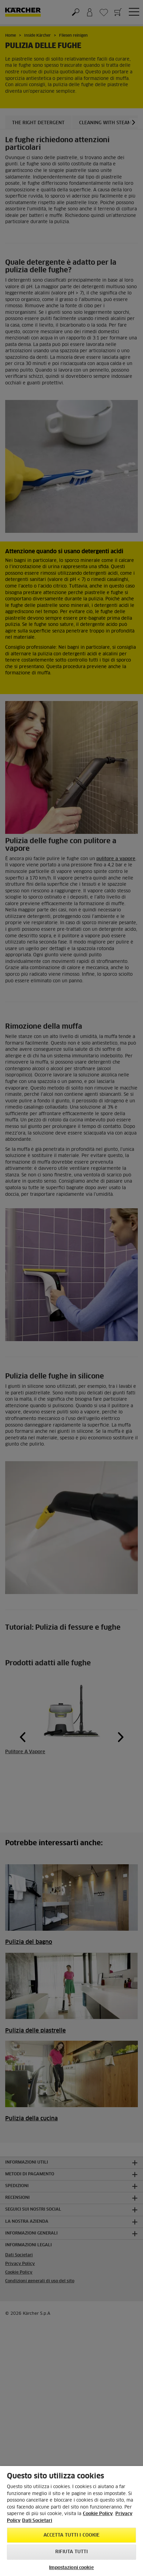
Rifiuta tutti (71, 2552)
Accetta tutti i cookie (72, 2535)
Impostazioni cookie (71, 2568)
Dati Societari (37, 2521)
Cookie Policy (98, 2514)
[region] (71, 2521)
